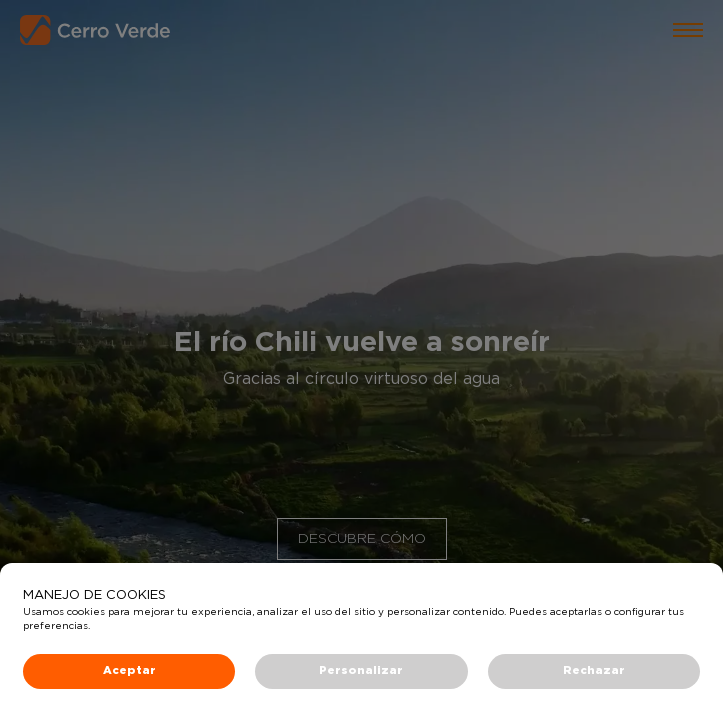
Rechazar (594, 670)
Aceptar (129, 670)
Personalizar (361, 670)
